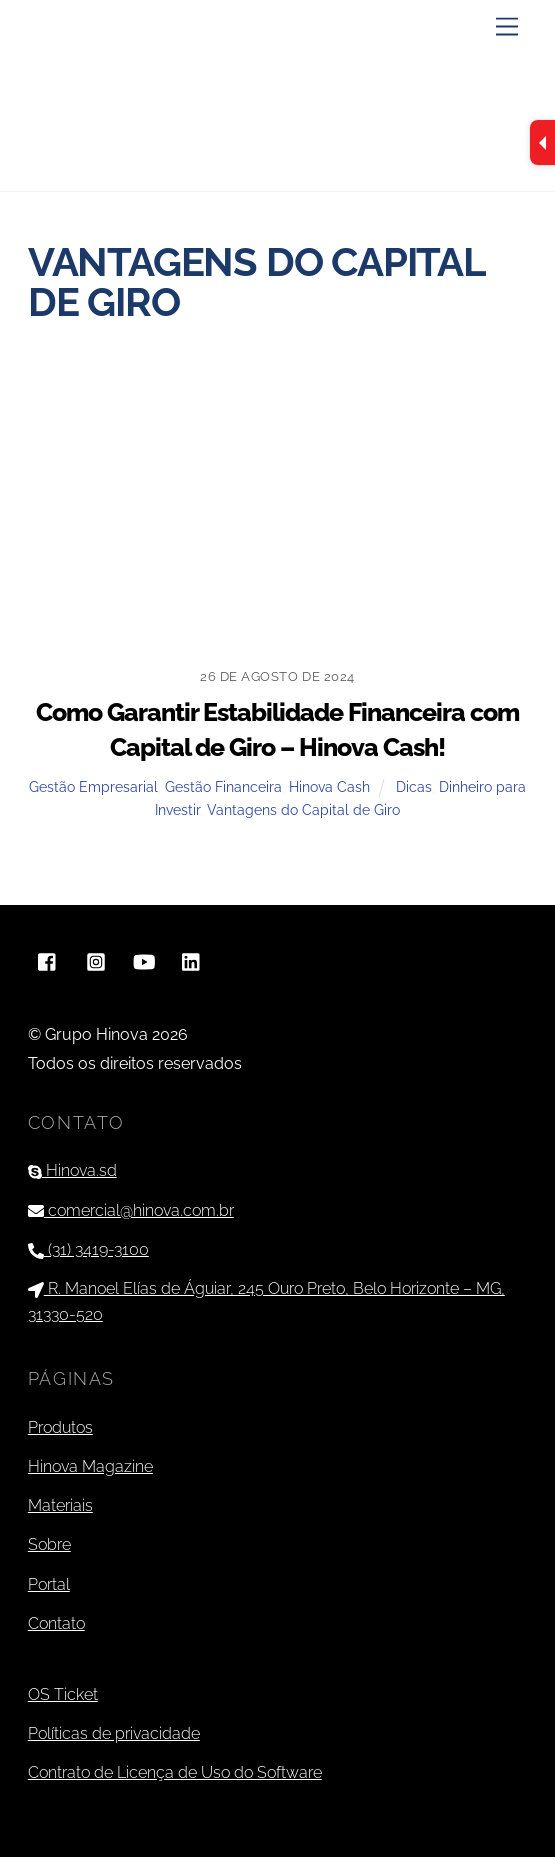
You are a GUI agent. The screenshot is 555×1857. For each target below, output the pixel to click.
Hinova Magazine (90, 1466)
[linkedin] (192, 959)
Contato (56, 1623)
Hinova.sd (72, 1170)
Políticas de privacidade (114, 1733)
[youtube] (144, 959)
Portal (49, 1584)
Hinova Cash (329, 786)
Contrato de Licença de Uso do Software (175, 1772)
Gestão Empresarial (93, 786)
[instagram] (96, 959)
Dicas (414, 786)
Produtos (60, 1427)
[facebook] (48, 959)
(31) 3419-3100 (88, 1249)
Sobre (49, 1544)
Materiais (60, 1505)
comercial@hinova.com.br (131, 1210)
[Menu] (507, 27)
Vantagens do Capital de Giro (303, 809)
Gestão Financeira (223, 786)
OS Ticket (63, 1694)
